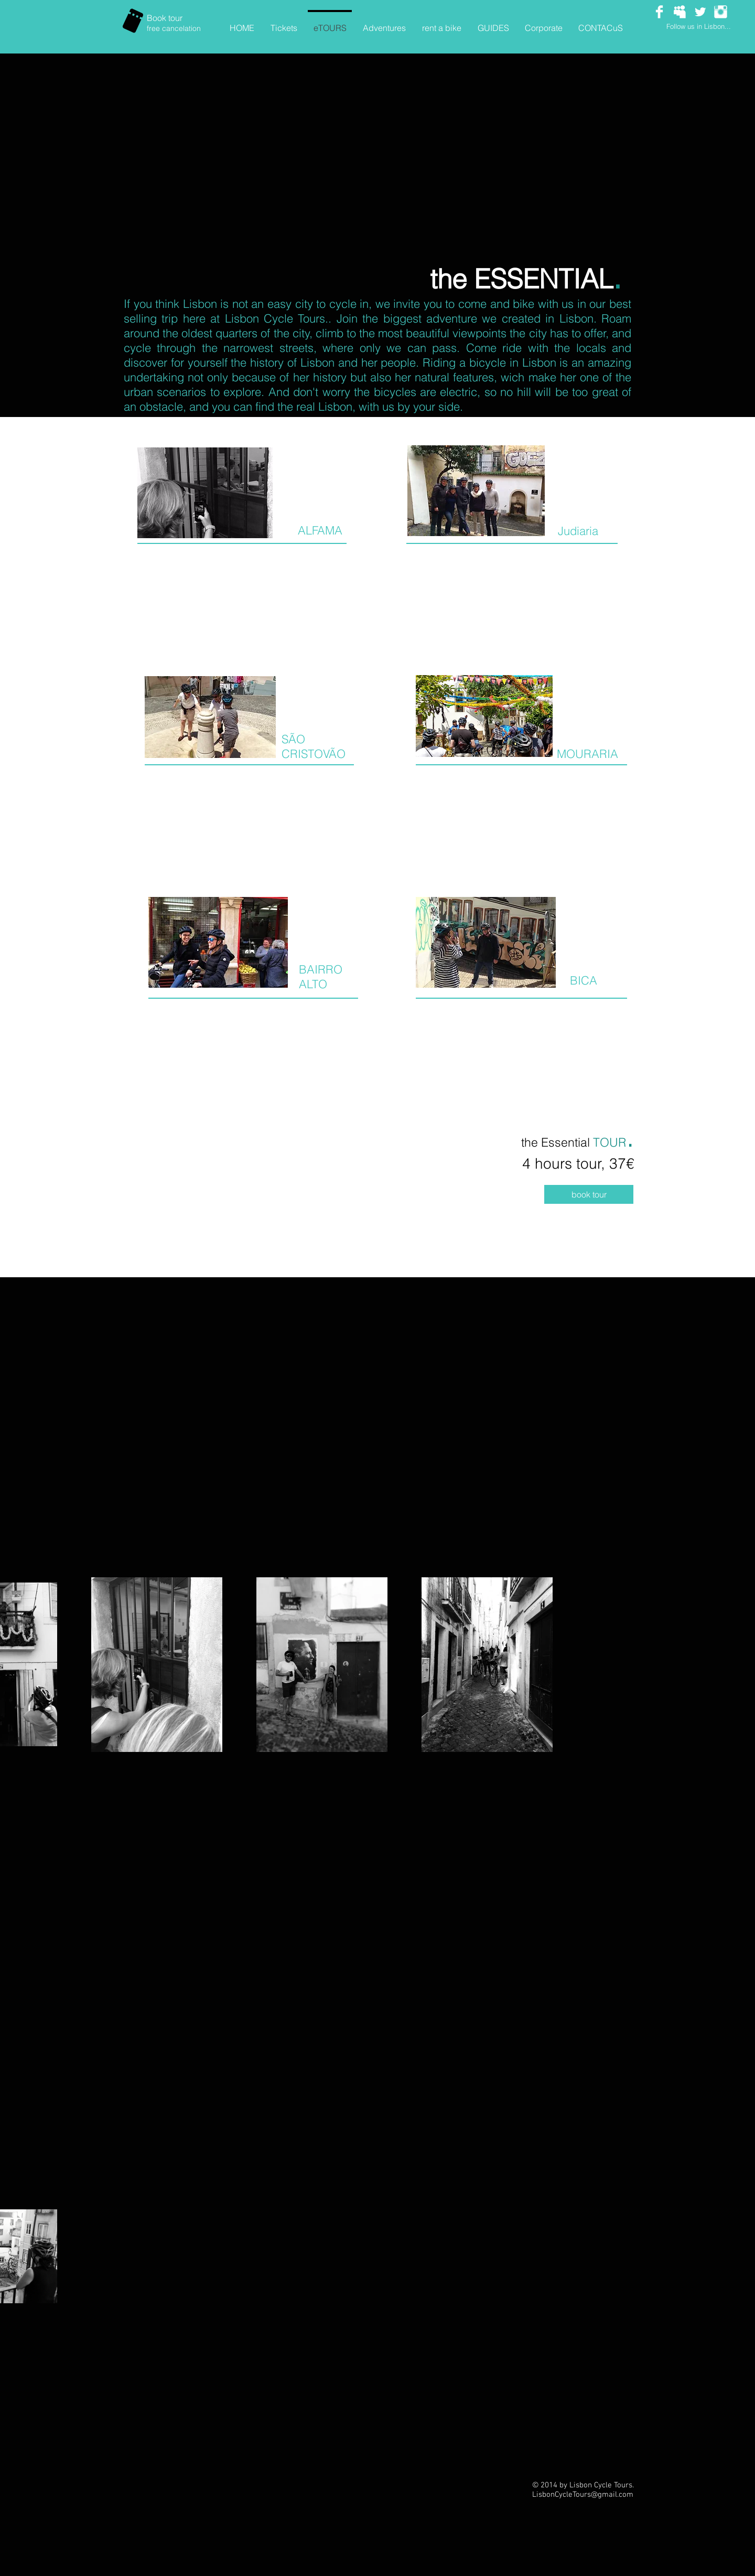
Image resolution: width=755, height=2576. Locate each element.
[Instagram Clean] (720, 11)
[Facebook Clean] (659, 11)
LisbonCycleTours (561, 2494)
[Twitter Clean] (700, 11)
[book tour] (588, 1194)
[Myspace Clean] (679, 11)
